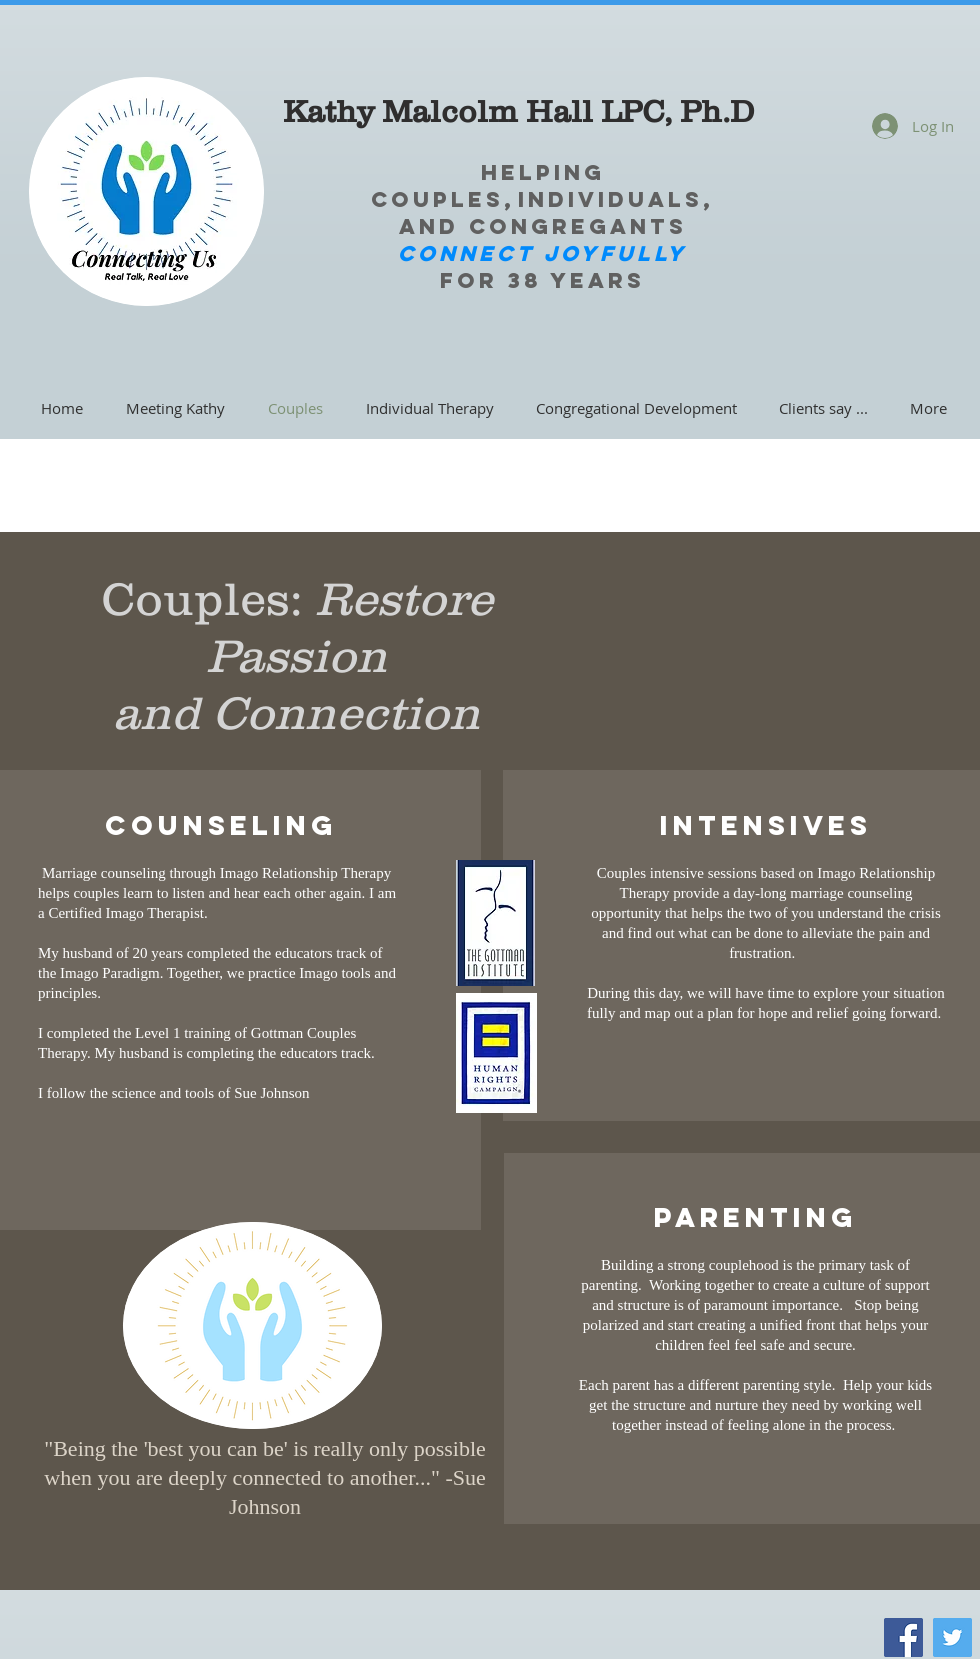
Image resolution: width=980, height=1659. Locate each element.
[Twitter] (952, 1637)
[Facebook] (903, 1637)
